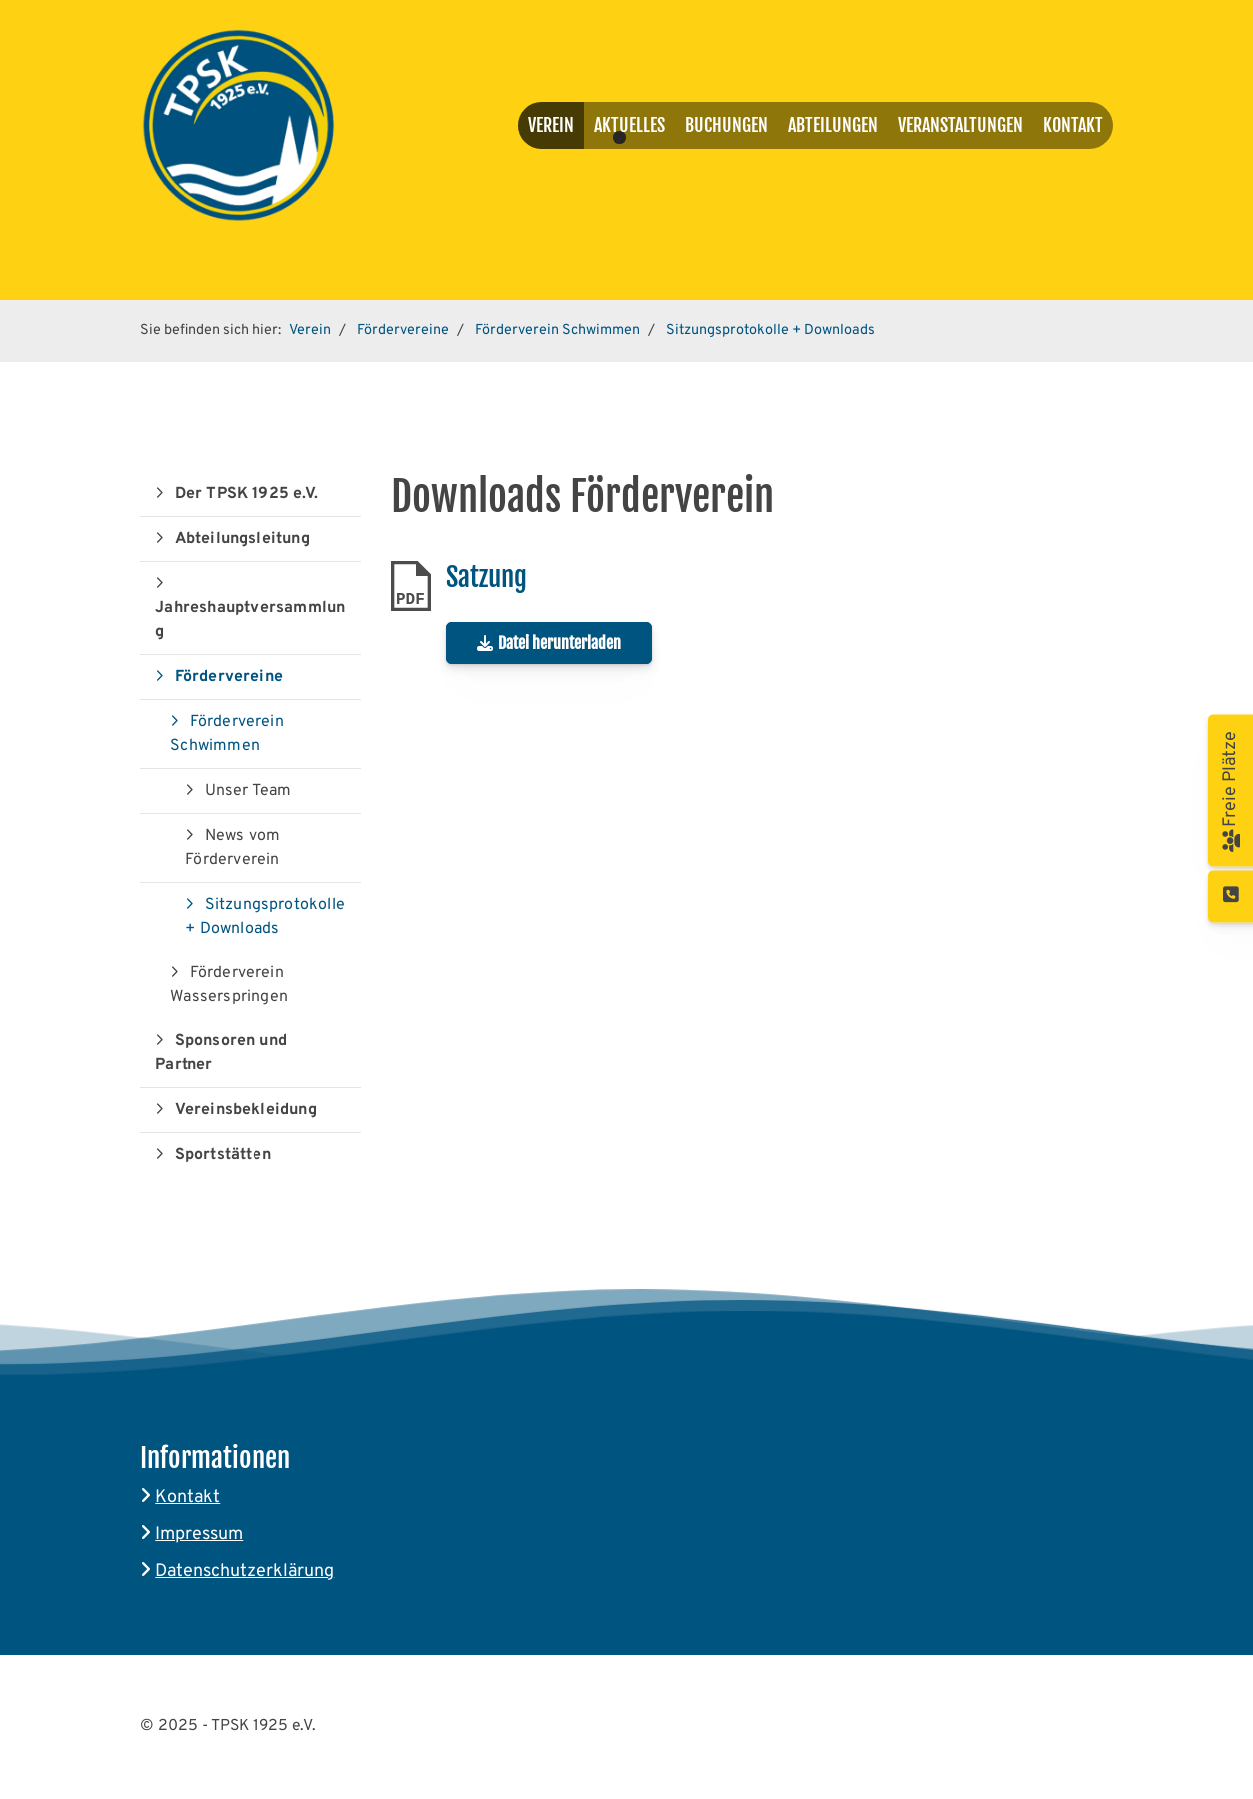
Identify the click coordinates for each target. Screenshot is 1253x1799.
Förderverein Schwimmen (557, 330)
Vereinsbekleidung (246, 1110)
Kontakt (1073, 125)
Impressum (199, 1534)
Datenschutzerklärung (244, 1571)
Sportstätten (223, 1155)
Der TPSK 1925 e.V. (247, 494)
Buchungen (726, 125)
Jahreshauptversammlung (250, 620)
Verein (551, 125)
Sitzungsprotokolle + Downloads (770, 330)
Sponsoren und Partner (221, 1053)
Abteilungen (833, 125)
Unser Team (248, 791)
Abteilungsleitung (242, 539)
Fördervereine (403, 330)
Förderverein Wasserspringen (229, 985)
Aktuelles (629, 125)
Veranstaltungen (960, 125)
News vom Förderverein (232, 848)
